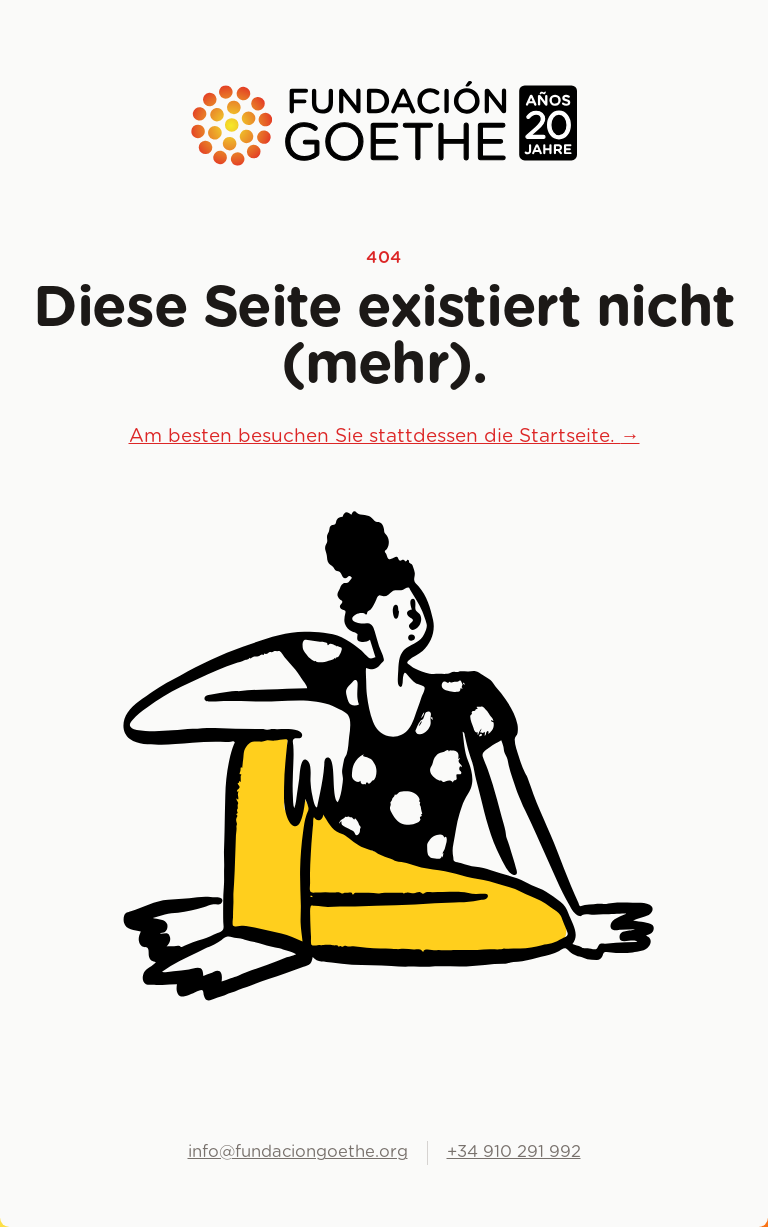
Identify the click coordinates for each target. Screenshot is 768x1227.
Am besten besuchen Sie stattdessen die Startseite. (384, 436)
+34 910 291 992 (514, 1152)
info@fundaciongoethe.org (298, 1152)
